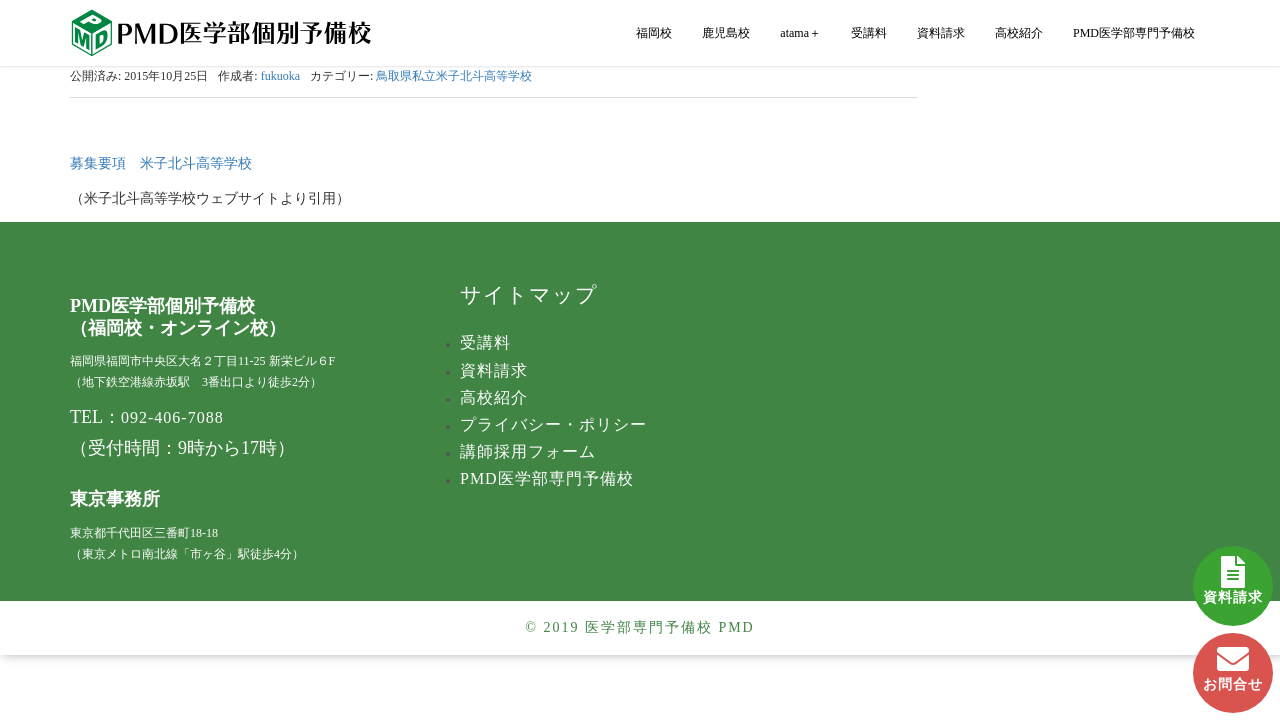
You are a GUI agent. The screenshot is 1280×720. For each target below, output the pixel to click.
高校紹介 (1019, 33)
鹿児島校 (726, 33)
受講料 (869, 33)
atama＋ (800, 33)
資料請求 (1233, 575)
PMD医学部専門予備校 (1134, 33)
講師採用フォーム (528, 451)
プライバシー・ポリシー (553, 424)
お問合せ (1233, 662)
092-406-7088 (172, 417)
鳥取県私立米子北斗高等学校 (454, 76)
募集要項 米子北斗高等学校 (161, 163)
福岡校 (654, 33)
